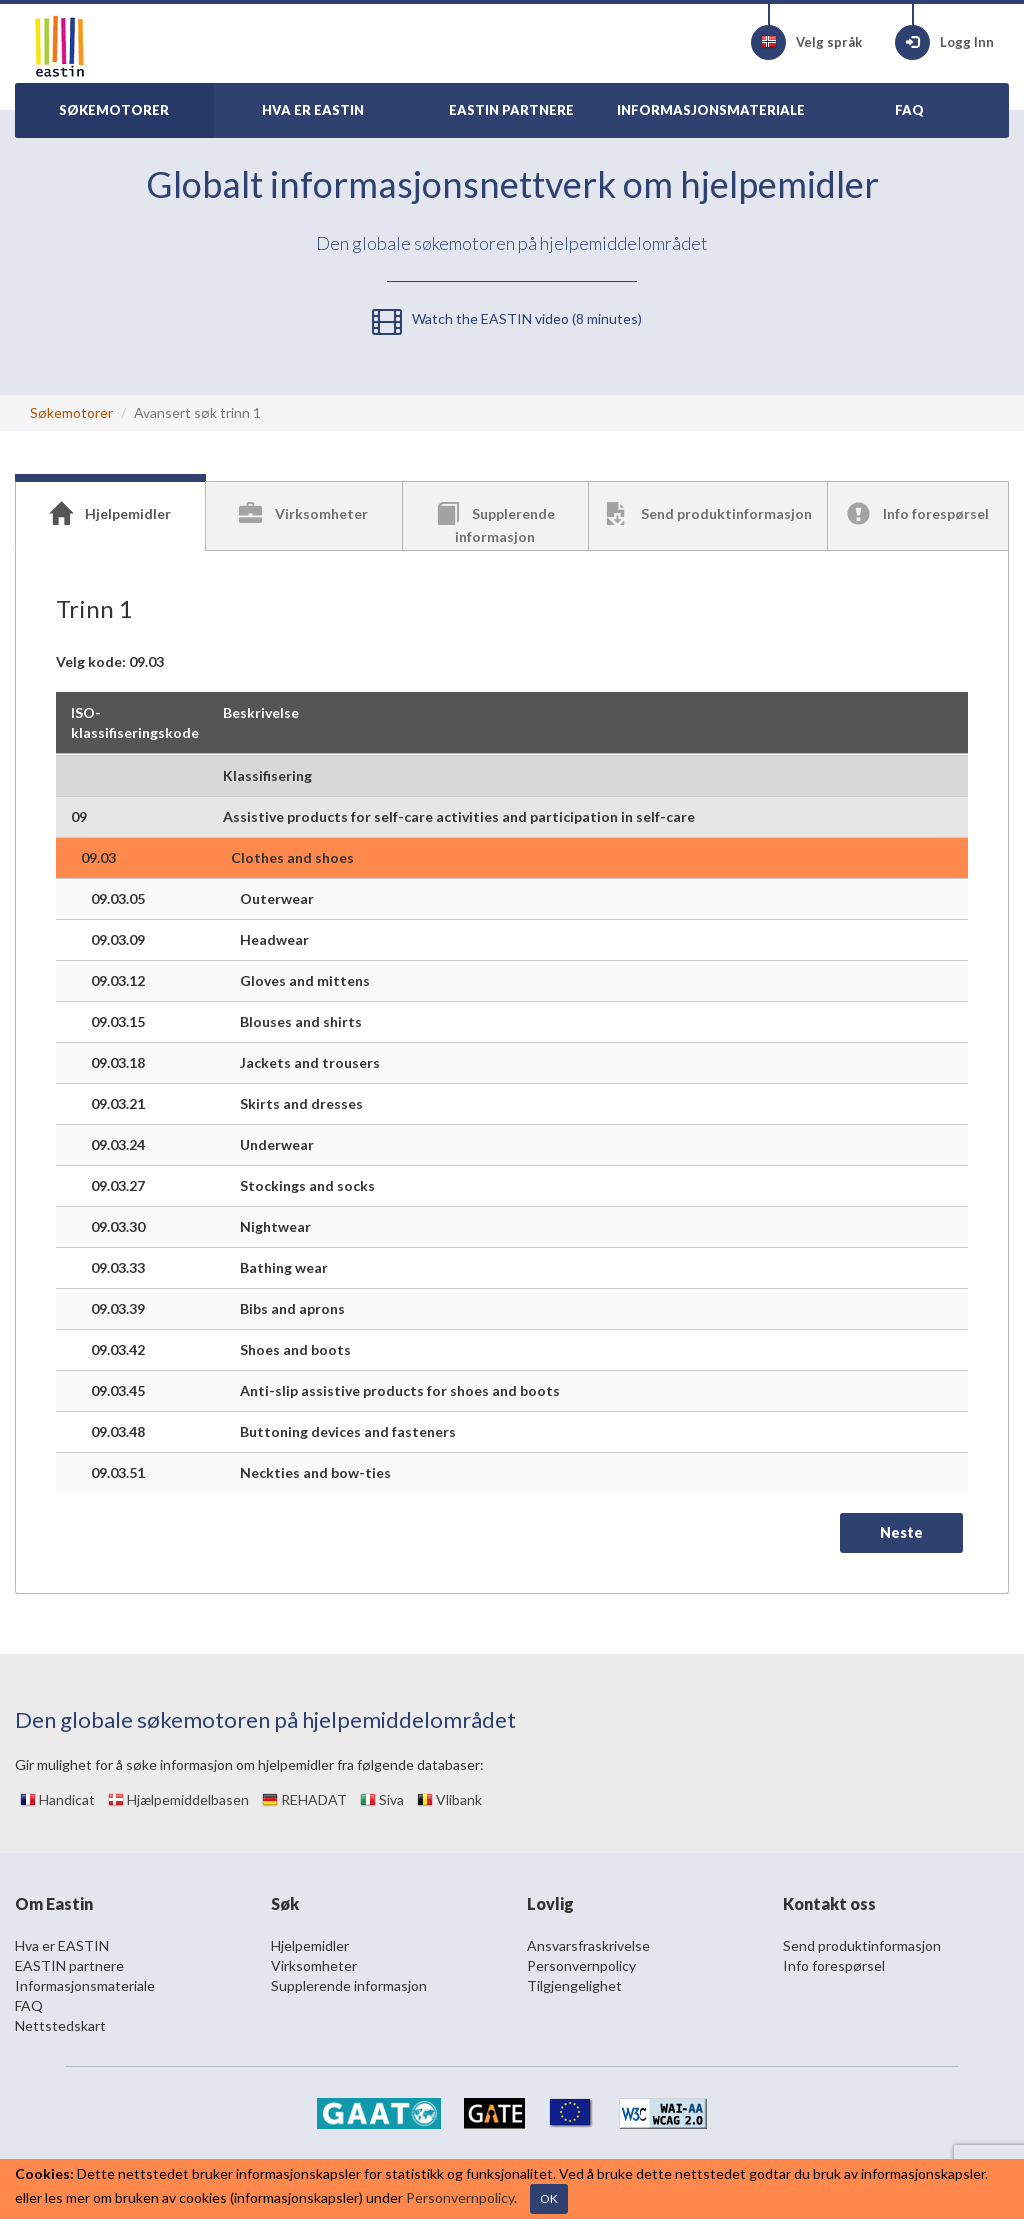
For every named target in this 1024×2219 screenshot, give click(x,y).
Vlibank (449, 1799)
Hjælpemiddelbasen (178, 1799)
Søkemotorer (71, 412)
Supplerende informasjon (349, 1985)
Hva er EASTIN (62, 1945)
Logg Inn (944, 42)
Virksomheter (314, 1965)
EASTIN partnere (69, 1965)
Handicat (57, 1799)
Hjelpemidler (310, 1945)
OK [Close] (549, 2198)
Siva (382, 1799)
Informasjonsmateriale (85, 1985)
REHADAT (304, 1799)
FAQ (29, 2005)
